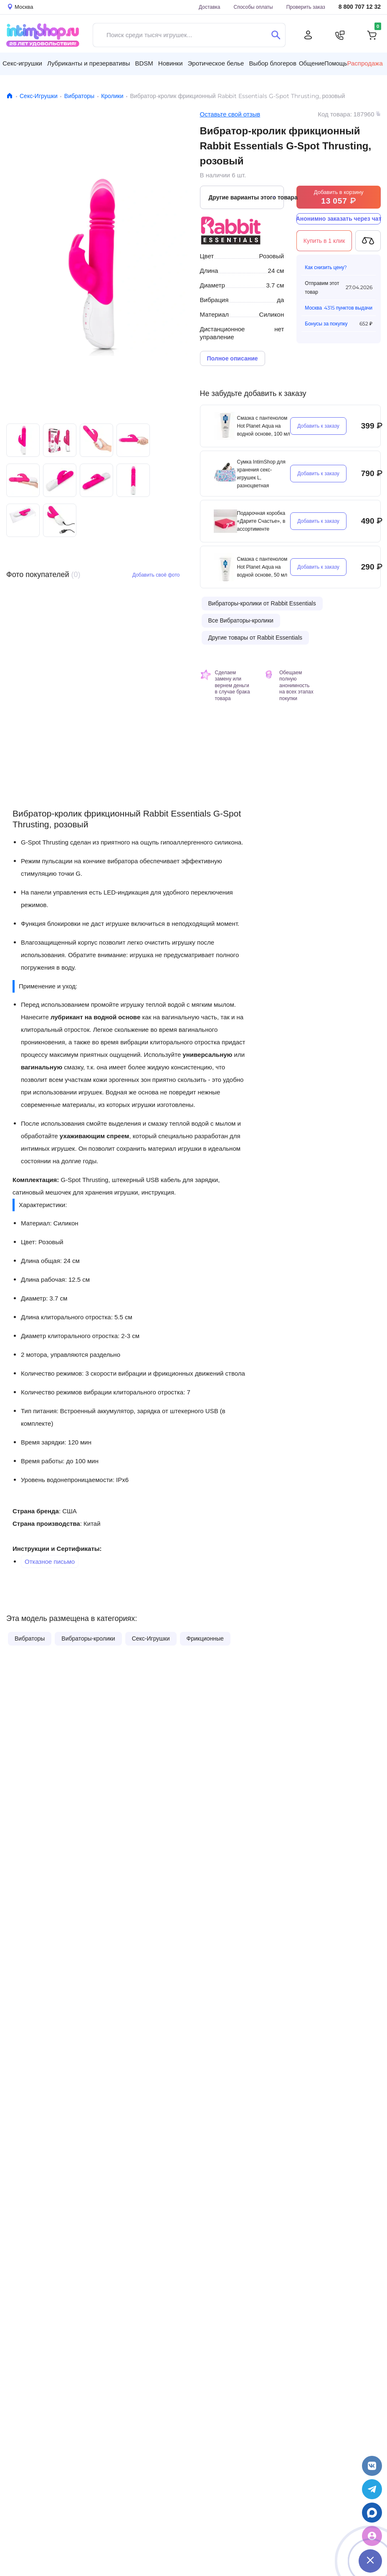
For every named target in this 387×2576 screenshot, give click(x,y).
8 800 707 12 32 (360, 6)
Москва (313, 308)
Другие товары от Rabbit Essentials (255, 637)
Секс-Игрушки (39, 96)
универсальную (207, 1055)
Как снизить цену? (326, 267)
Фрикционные (205, 1638)
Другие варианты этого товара (246, 197)
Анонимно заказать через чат (338, 218)
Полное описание (232, 358)
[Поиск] (275, 35)
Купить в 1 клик (324, 240)
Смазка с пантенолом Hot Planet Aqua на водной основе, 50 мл (262, 567)
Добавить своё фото (156, 575)
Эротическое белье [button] (216, 63)
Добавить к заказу (318, 426)
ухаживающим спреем (94, 1136)
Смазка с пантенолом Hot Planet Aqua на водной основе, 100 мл (263, 426)
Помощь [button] (335, 63)
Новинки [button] (170, 63)
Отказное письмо (50, 1561)
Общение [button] (311, 63)
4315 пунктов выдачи (348, 308)
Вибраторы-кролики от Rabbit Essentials (262, 603)
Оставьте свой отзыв (230, 114)
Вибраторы (79, 96)
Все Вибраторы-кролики (240, 620)
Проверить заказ (305, 7)
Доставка (209, 7)
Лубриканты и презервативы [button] (88, 63)
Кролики (112, 96)
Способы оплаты (253, 7)
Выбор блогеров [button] (272, 63)
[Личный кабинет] (308, 35)
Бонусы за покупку (326, 323)
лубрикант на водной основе (95, 1017)
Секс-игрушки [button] (22, 63)
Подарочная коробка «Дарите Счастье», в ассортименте (261, 521)
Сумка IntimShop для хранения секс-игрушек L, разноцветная (261, 474)
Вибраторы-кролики (88, 1638)
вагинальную (41, 1067)
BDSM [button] (144, 63)
